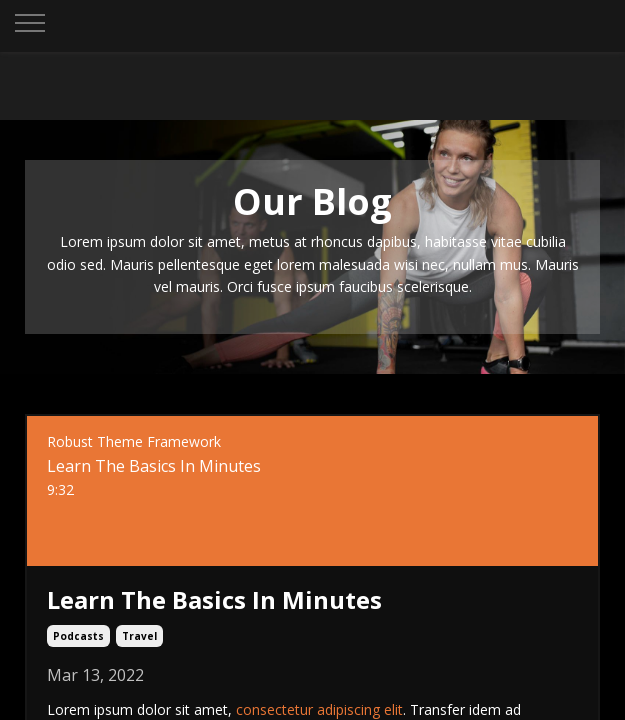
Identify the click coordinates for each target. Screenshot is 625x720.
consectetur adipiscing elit (319, 709)
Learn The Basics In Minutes (214, 600)
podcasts (78, 636)
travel (139, 636)
